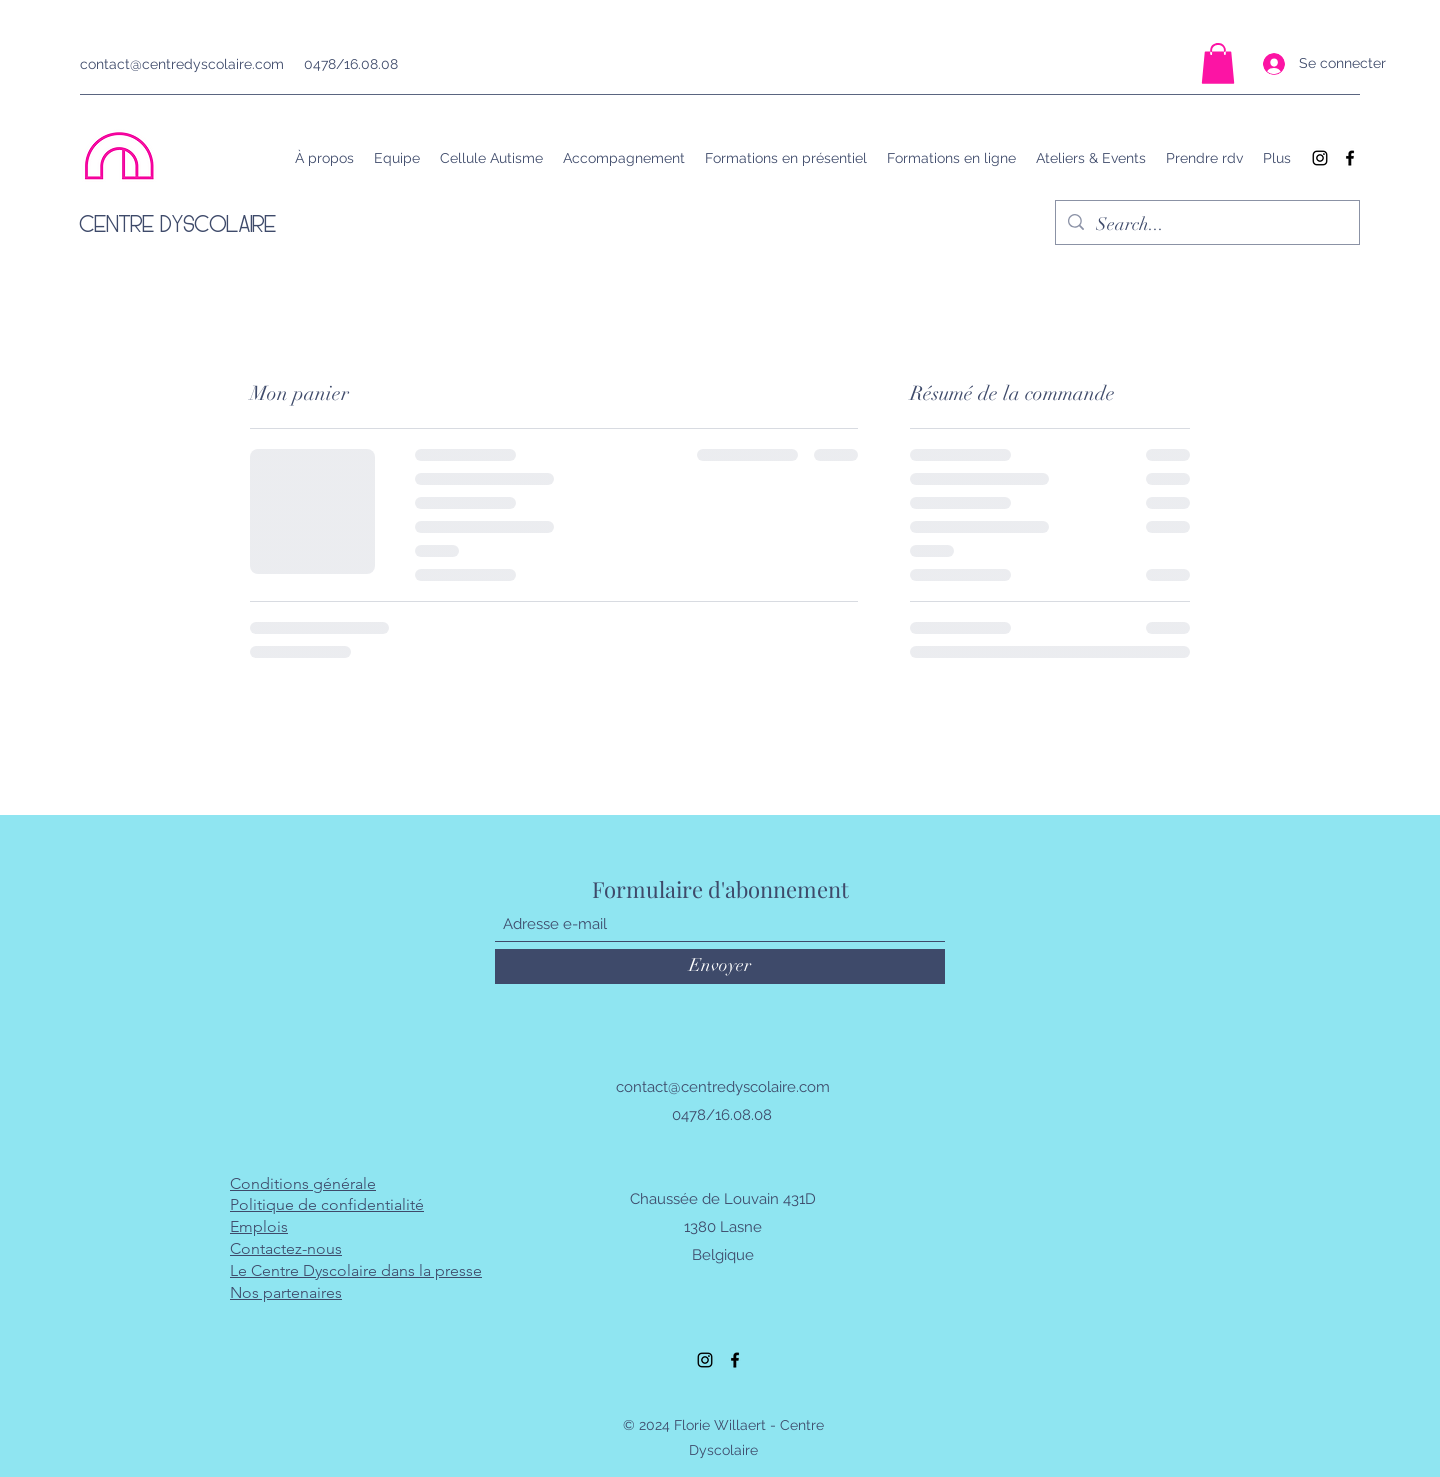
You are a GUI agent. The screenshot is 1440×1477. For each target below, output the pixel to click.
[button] (1218, 63)
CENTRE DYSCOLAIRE (178, 223)
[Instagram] (1320, 158)
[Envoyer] (720, 966)
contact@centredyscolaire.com (182, 64)
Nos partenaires (286, 1292)
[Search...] (1206, 225)
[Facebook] (1350, 158)
